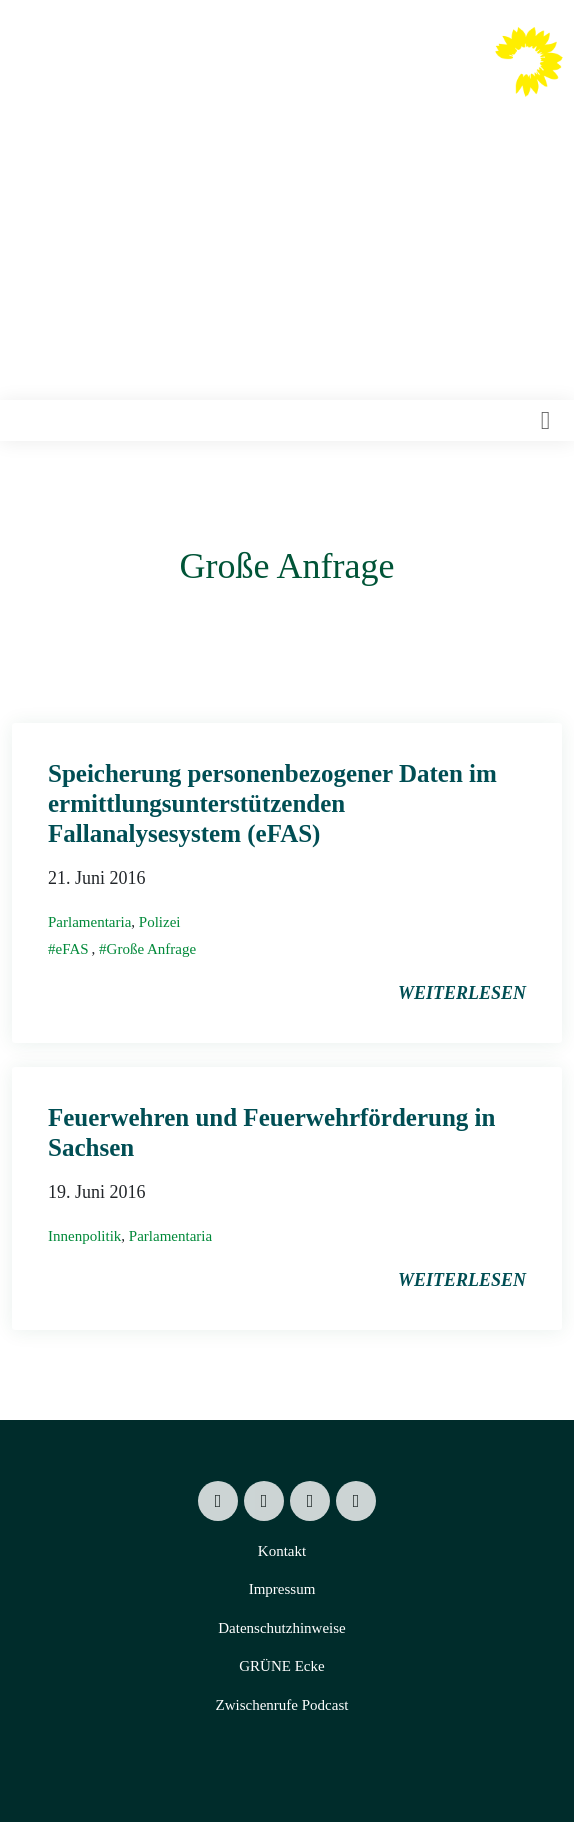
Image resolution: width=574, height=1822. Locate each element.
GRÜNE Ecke (281, 1666)
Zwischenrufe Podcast (282, 1705)
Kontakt (282, 1551)
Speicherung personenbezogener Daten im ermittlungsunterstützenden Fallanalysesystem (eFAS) (272, 803)
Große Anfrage (152, 949)
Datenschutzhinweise (281, 1628)
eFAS (72, 949)
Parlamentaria (89, 922)
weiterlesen (462, 993)
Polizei (160, 922)
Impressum (282, 1589)
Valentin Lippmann (388, 76)
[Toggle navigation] (545, 421)
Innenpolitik (84, 1236)
